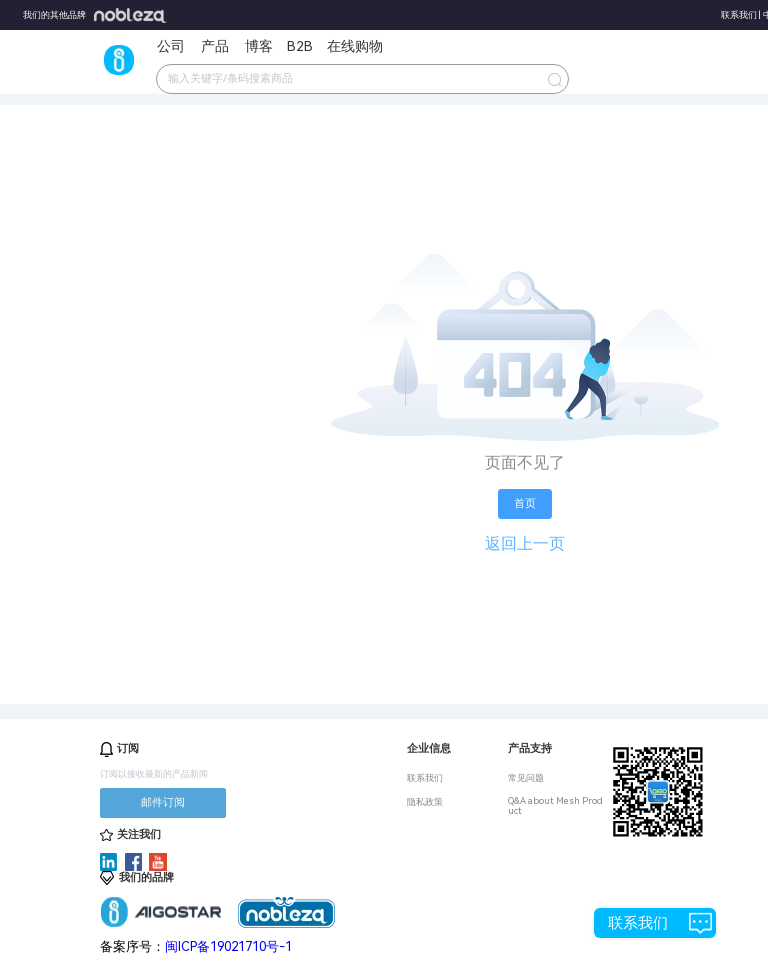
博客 (259, 46)
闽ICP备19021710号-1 (228, 946)
